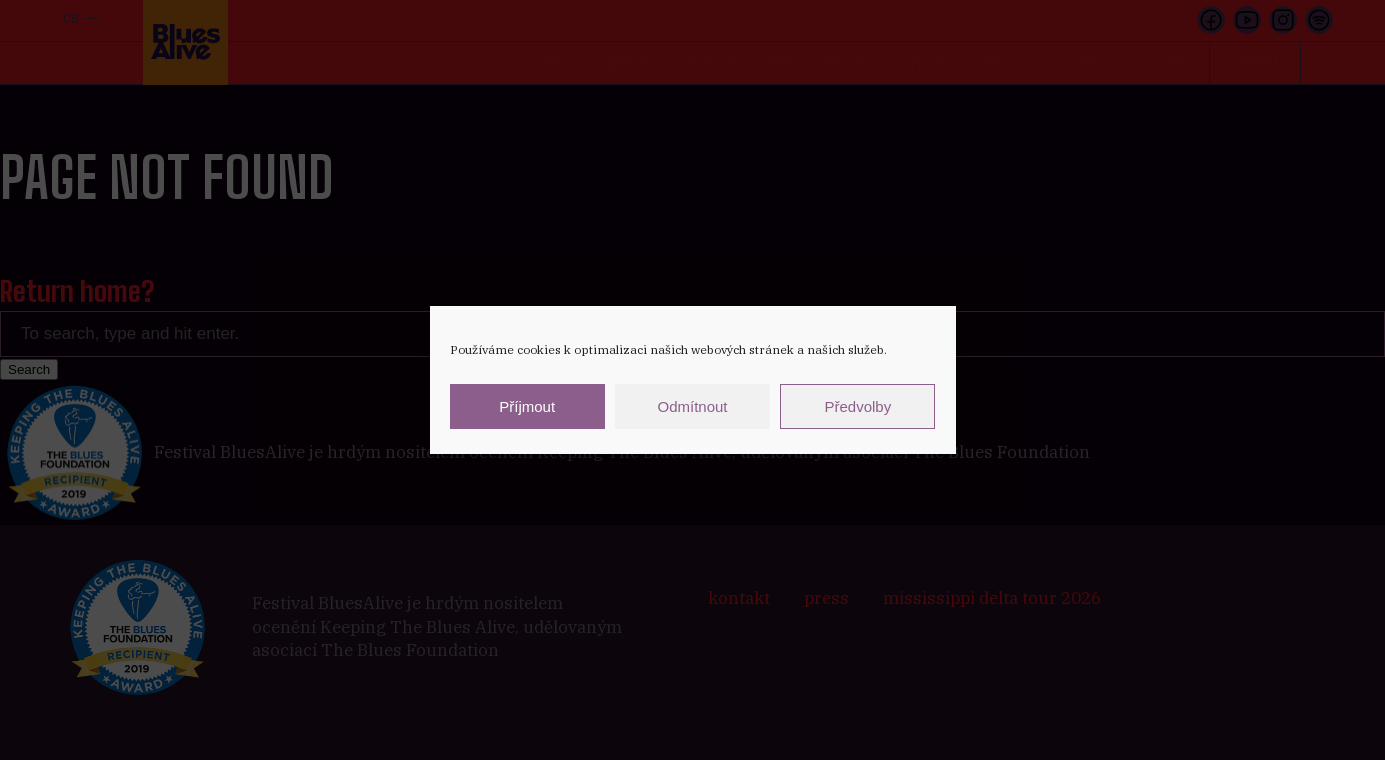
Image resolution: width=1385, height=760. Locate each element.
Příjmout (527, 406)
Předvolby (857, 406)
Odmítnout (692, 406)
